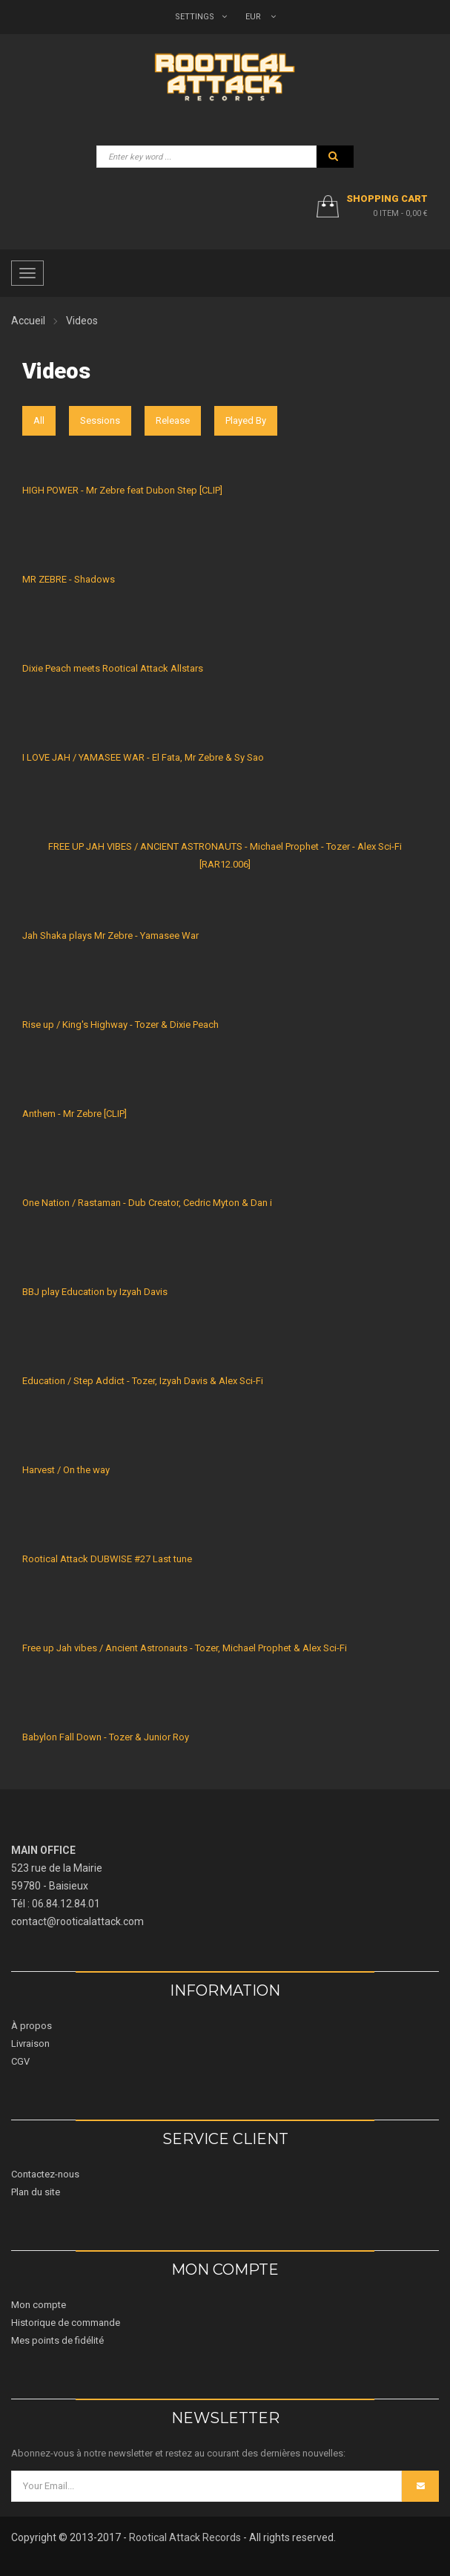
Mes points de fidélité (57, 2340)
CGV (20, 2061)
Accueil (28, 321)
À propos (31, 2025)
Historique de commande (65, 2322)
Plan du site (35, 2192)
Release (173, 420)
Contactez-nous (45, 2174)
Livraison (30, 2043)
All (38, 420)
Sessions (100, 420)
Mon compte (38, 2304)
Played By (245, 420)
